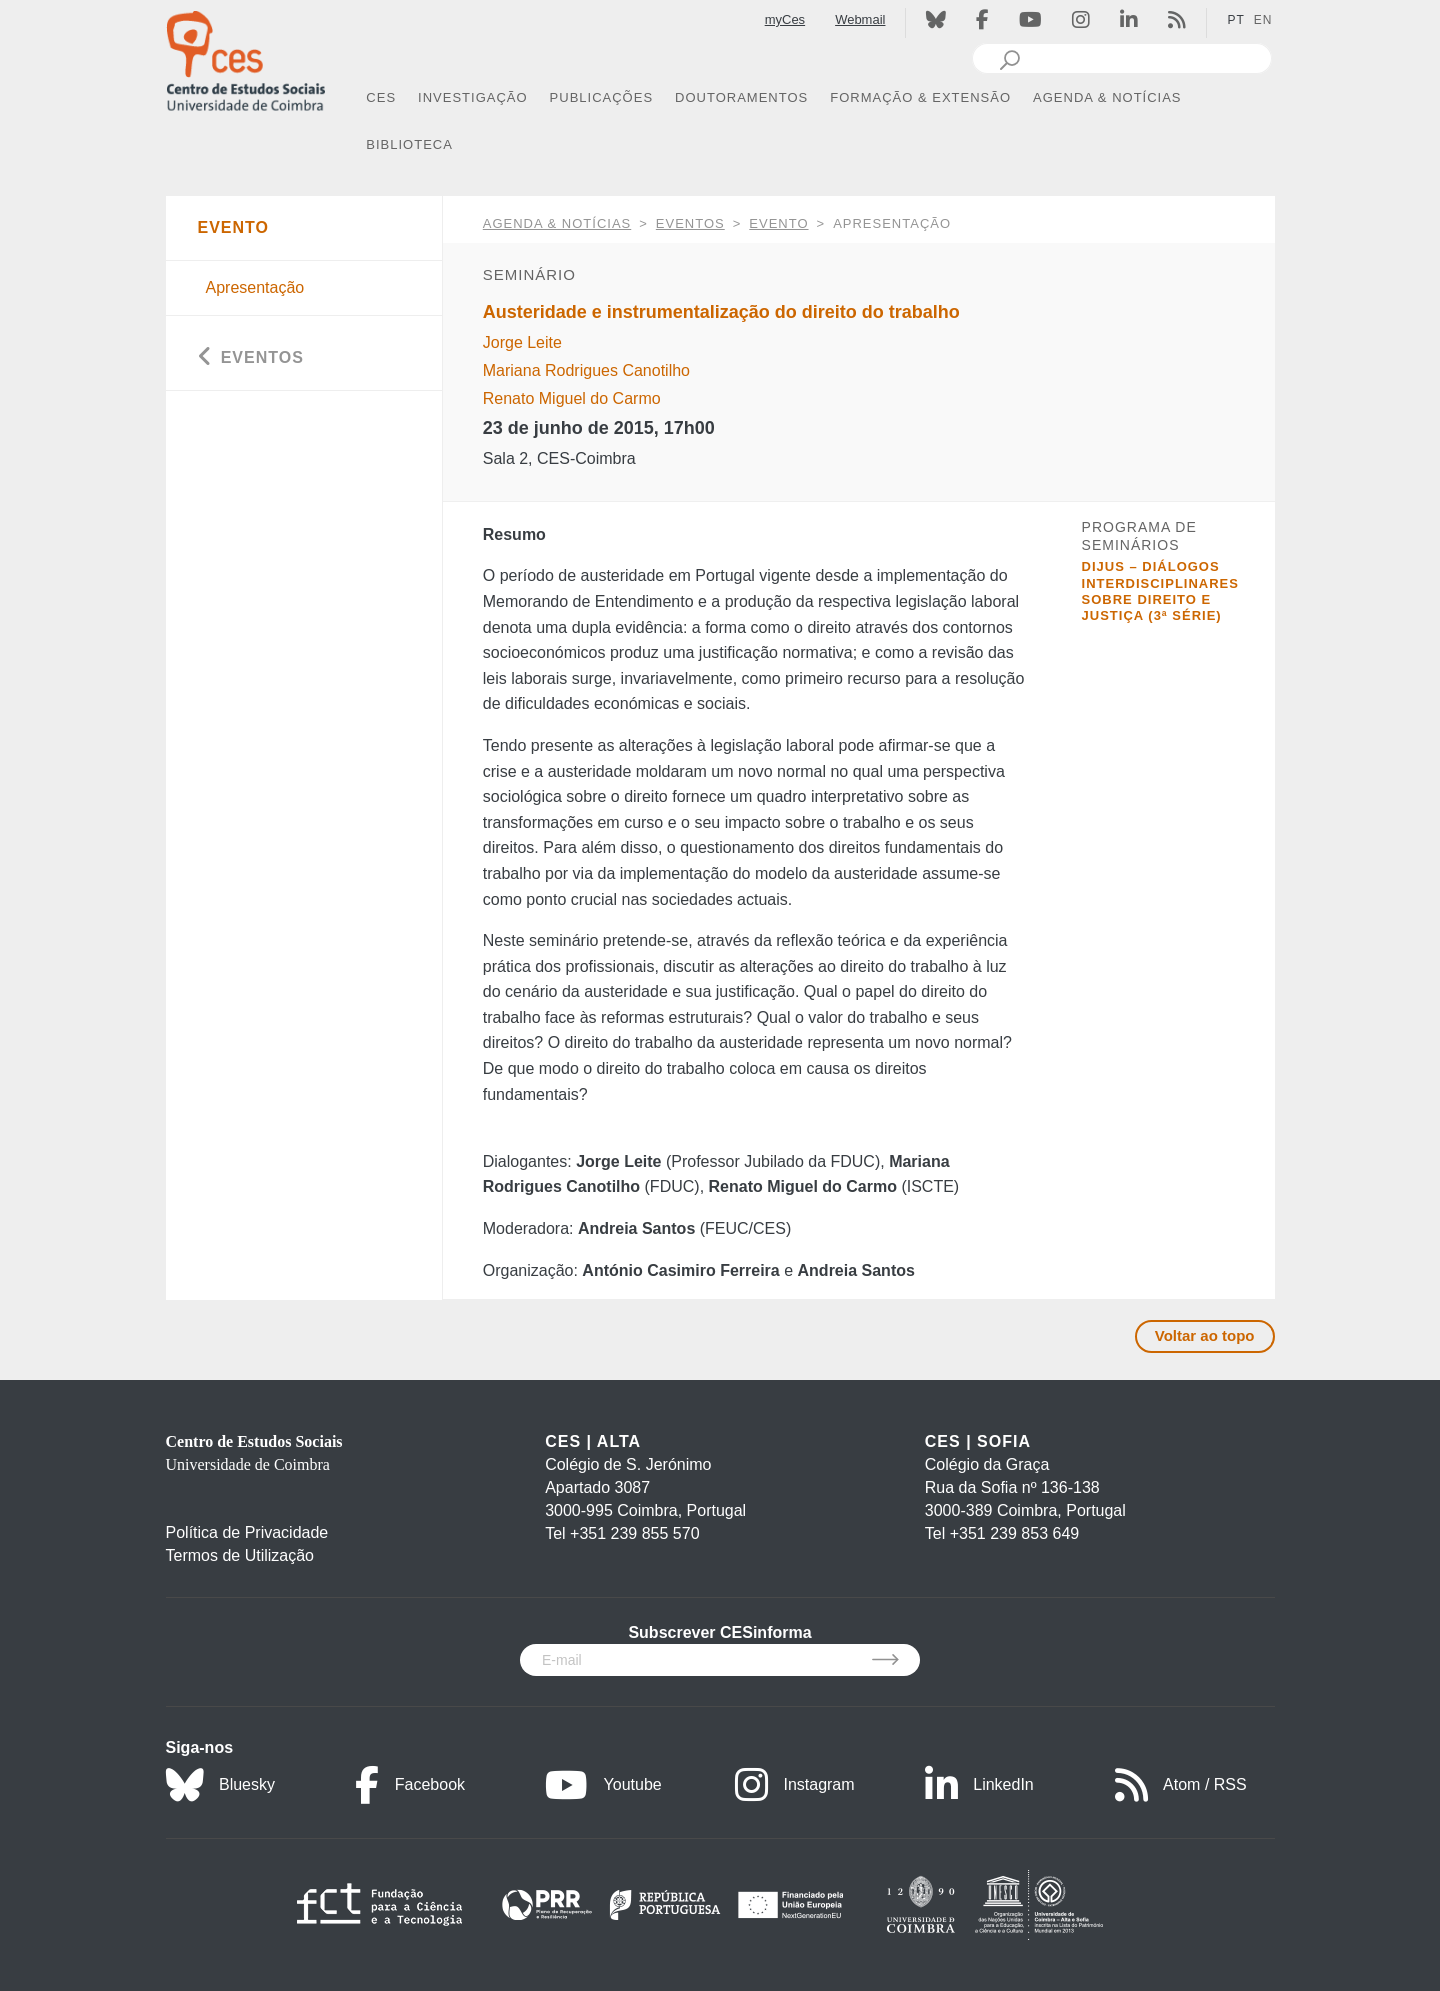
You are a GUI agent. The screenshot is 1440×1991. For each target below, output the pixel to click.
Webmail (860, 19)
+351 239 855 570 (634, 1533)
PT (1235, 20)
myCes (785, 19)
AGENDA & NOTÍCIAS (557, 223)
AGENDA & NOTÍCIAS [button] (1107, 97)
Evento (778, 223)
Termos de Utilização (240, 1555)
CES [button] (381, 97)
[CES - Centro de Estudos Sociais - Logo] (246, 58)
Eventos (690, 223)
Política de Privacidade (247, 1532)
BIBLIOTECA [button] (409, 144)
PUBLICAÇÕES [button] (601, 97)
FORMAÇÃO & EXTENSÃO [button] (920, 97)
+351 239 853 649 (1014, 1533)
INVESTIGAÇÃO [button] (473, 97)
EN (1263, 20)
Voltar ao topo (1205, 1335)
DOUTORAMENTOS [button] (741, 97)
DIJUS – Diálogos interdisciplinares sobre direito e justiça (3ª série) (1160, 591)
